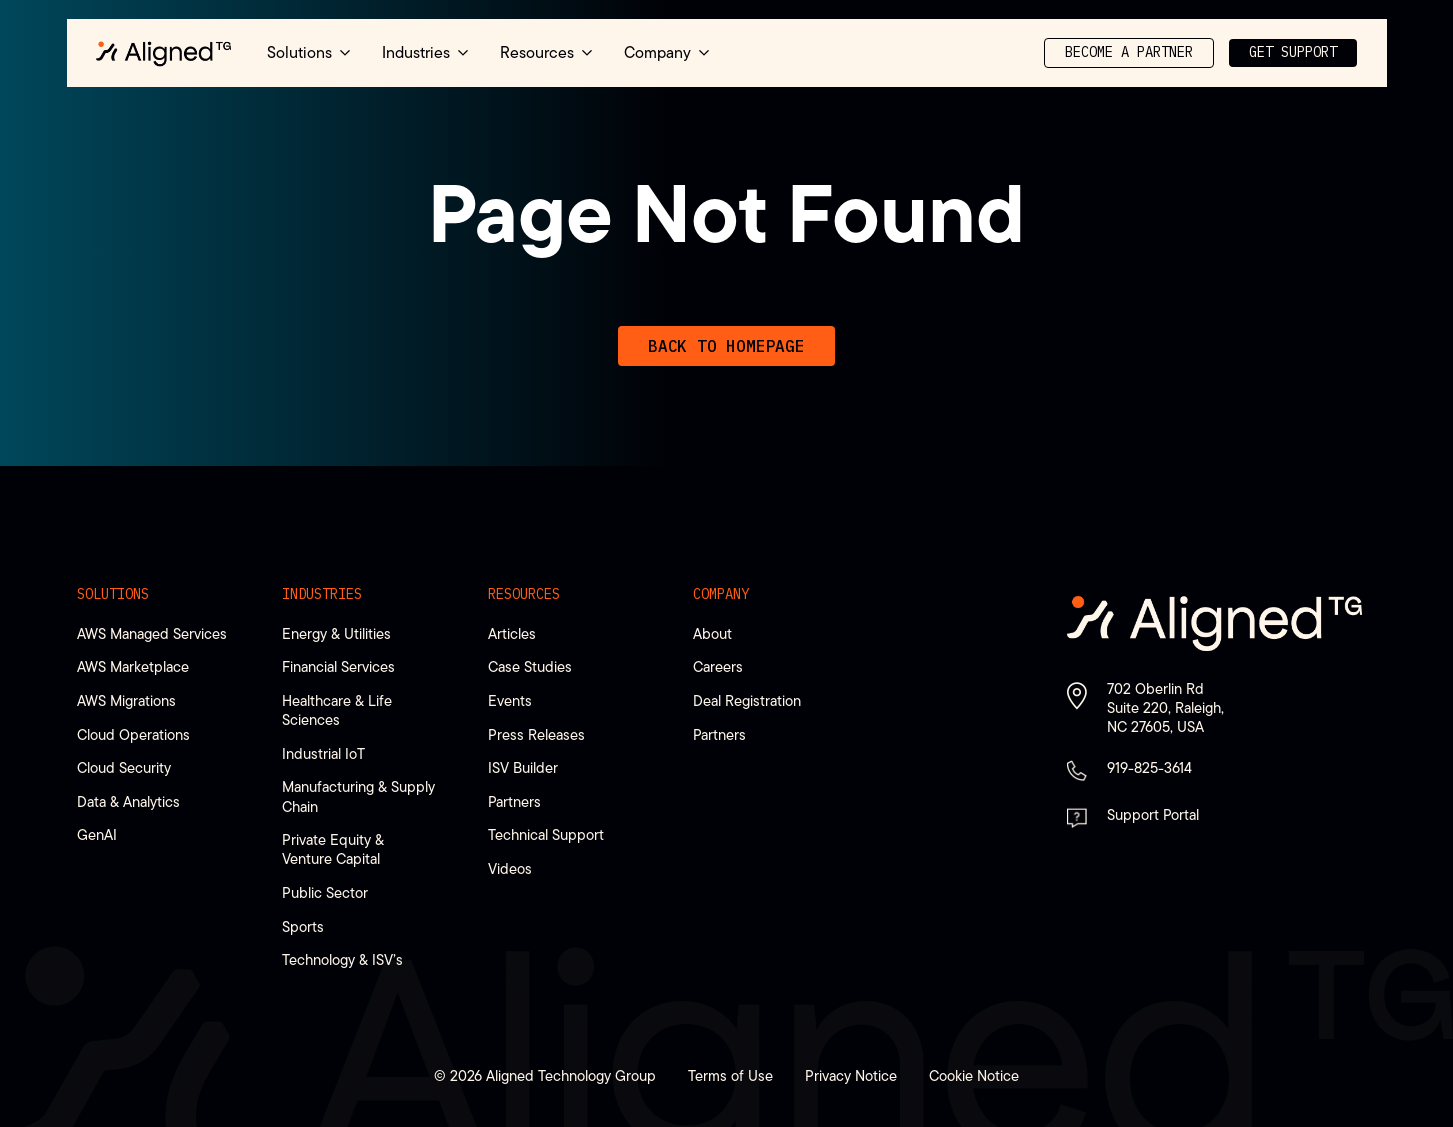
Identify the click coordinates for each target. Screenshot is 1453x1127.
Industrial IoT (323, 753)
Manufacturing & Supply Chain (358, 796)
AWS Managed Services (152, 633)
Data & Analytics (128, 801)
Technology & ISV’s (342, 959)
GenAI (97, 834)
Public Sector (325, 892)
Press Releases (536, 734)
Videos (510, 868)
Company (721, 594)
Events (510, 700)
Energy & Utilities (336, 633)
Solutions (113, 594)
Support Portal (1153, 814)
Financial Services (338, 666)
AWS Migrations (126, 700)
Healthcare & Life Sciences (337, 710)
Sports (303, 926)
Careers (718, 666)
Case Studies (530, 666)
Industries (322, 594)
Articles (512, 633)
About (712, 633)
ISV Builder (523, 767)
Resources (524, 594)
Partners (514, 801)
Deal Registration (747, 700)
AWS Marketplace (133, 666)
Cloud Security (124, 767)
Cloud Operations (133, 734)
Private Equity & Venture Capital (333, 849)
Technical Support (546, 834)
